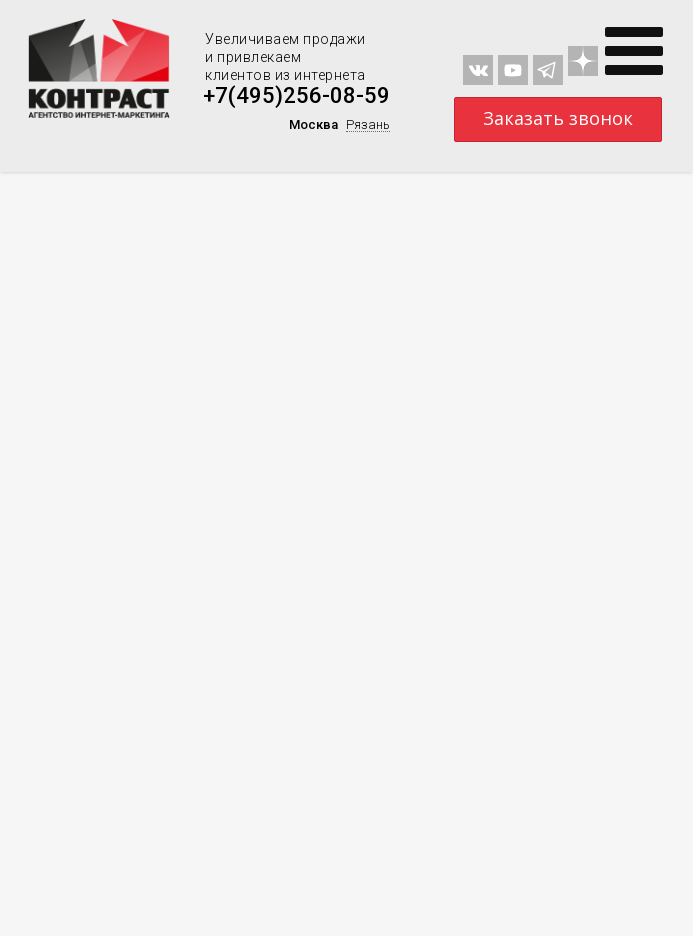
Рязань (368, 125)
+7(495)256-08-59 (296, 96)
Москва (313, 124)
